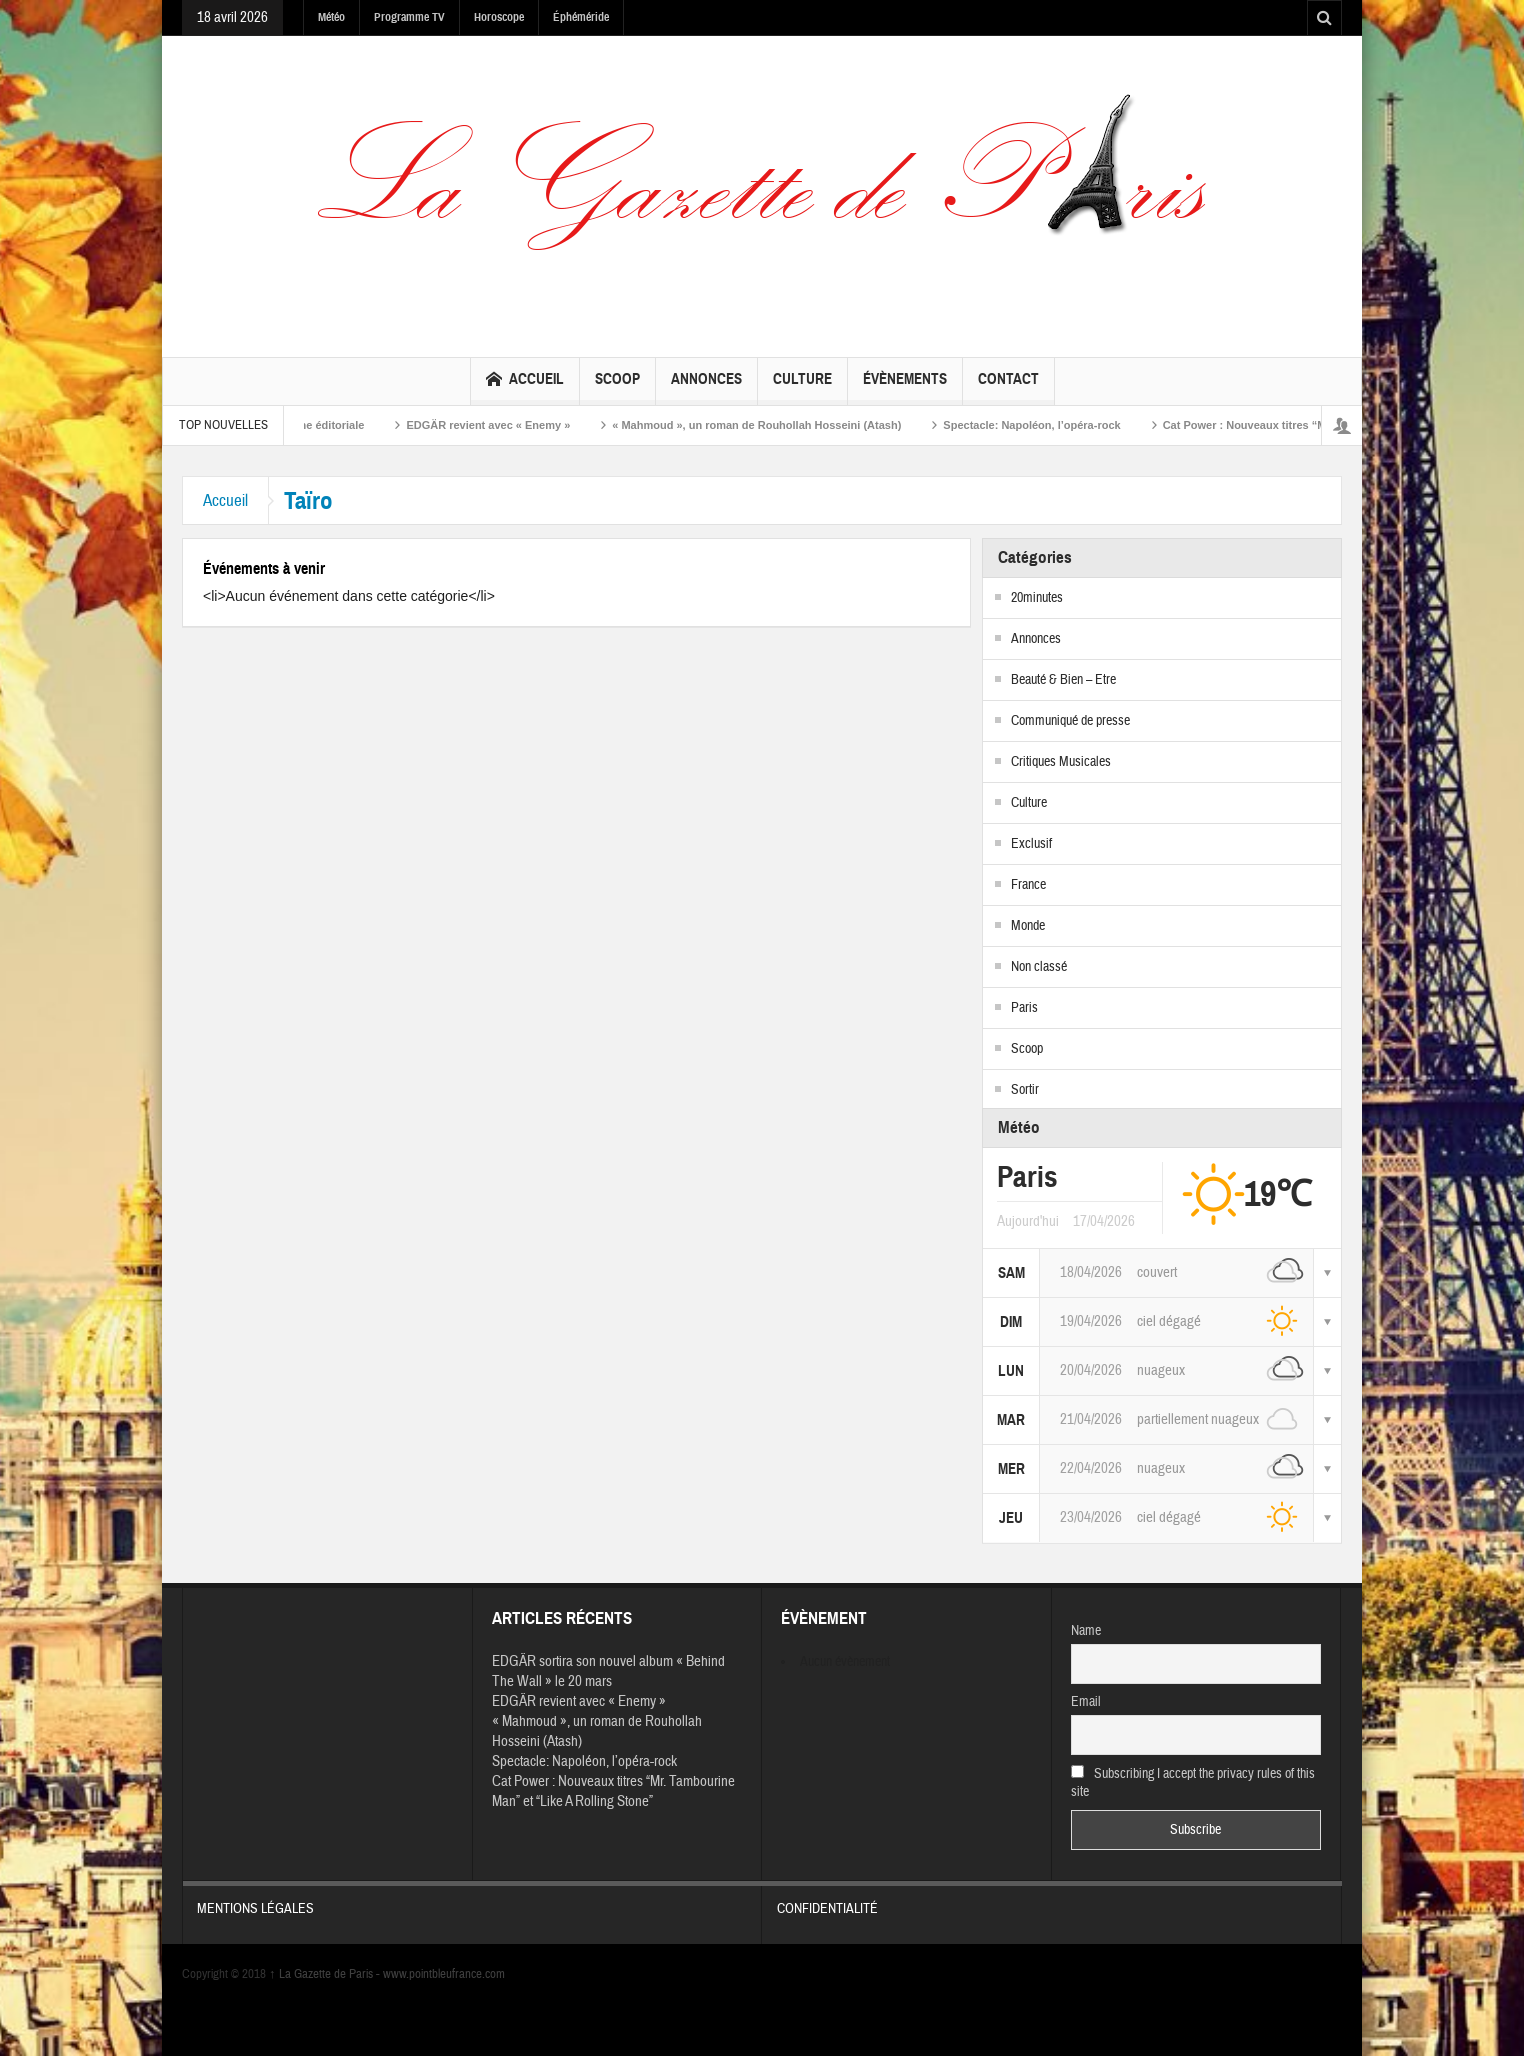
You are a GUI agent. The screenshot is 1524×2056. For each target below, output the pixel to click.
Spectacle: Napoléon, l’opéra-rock (1045, 425)
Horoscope (499, 17)
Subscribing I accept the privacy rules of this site (1193, 1783)
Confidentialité (1052, 1899)
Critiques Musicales (1061, 762)
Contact (1008, 387)
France (1028, 885)
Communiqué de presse (1070, 721)
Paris (1024, 1008)
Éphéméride (581, 17)
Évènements (905, 387)
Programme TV (409, 17)
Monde (1028, 926)
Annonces (706, 387)
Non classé (1039, 967)
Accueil (525, 381)
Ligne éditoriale (336, 425)
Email (1086, 1702)
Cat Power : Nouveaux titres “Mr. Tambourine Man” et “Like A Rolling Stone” (613, 1791)
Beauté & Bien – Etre (1063, 680)
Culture (802, 387)
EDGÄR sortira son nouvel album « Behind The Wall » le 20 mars (608, 1671)
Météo (331, 17)
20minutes (1037, 598)
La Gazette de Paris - (326, 1974)
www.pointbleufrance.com (444, 1974)
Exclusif (1031, 844)
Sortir (1025, 1090)
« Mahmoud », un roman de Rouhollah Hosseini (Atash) (770, 425)
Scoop (617, 387)
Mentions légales (472, 1899)
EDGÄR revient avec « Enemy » (502, 425)
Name (1086, 1631)
